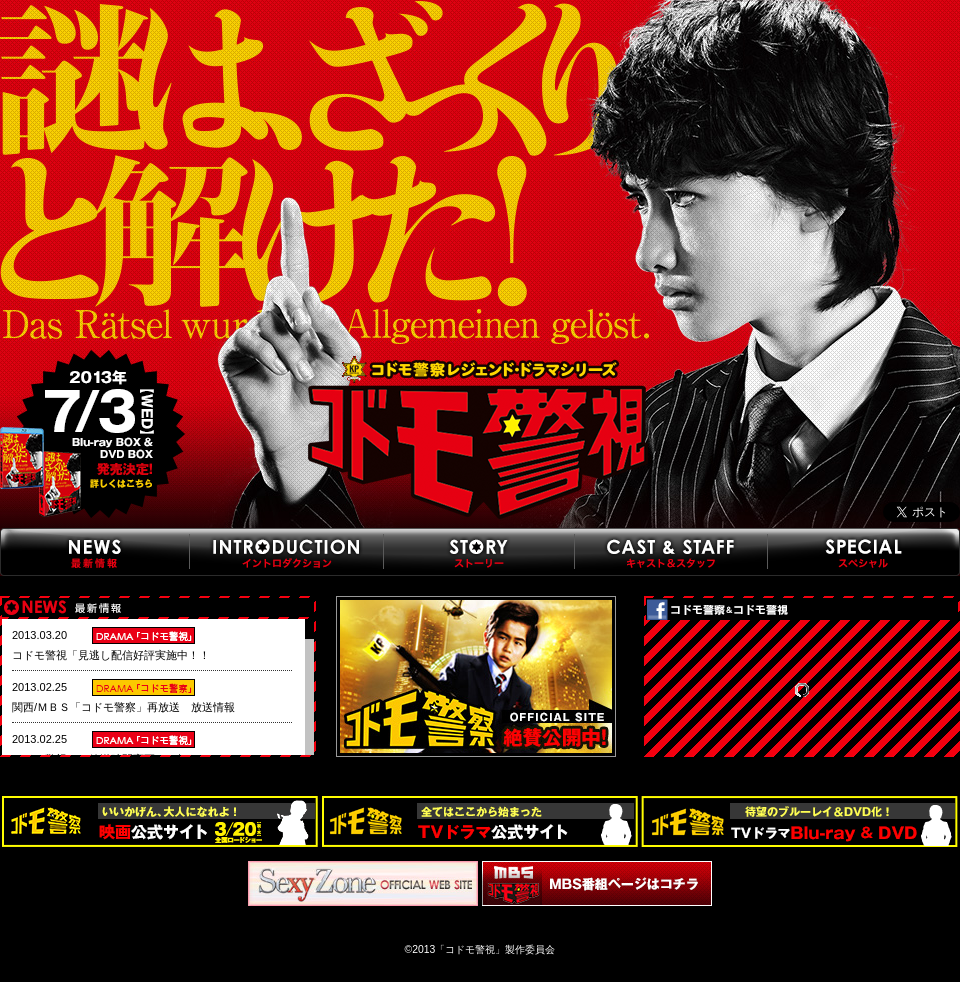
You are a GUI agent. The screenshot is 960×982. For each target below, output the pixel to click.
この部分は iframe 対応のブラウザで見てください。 (152, 694)
